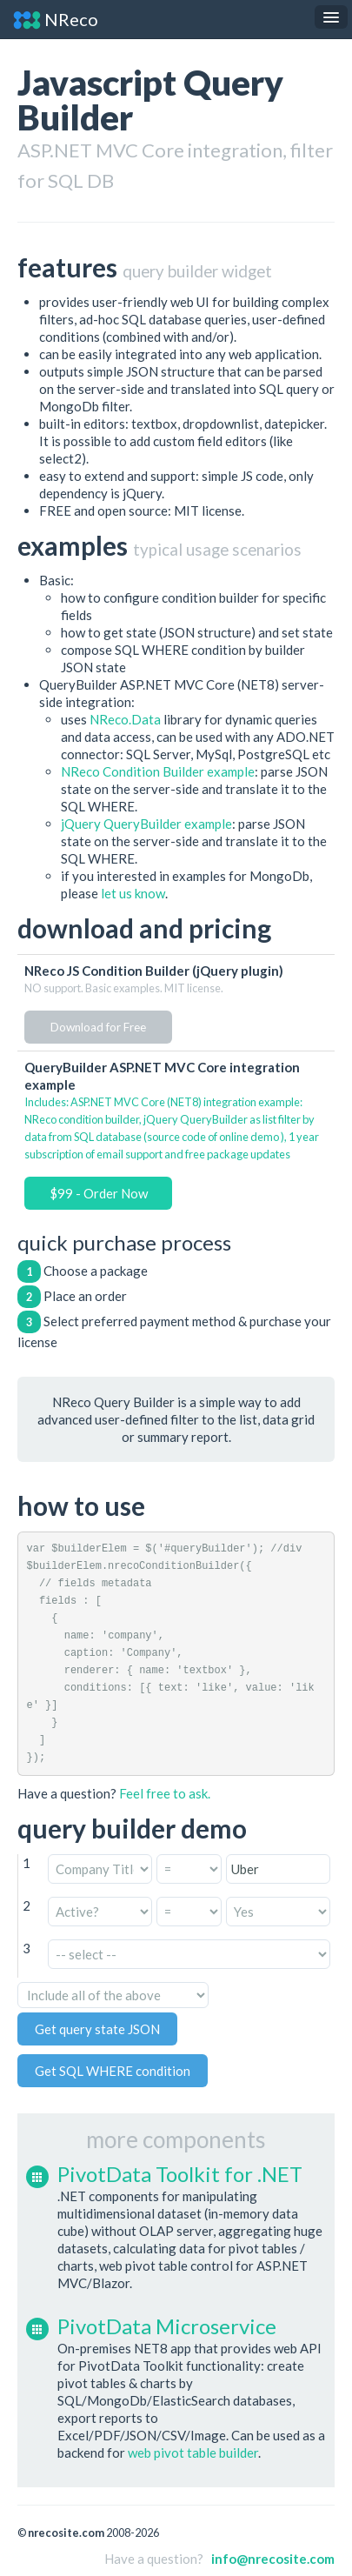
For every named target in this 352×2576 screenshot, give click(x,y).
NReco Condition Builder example (158, 771)
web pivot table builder (193, 2452)
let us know (133, 893)
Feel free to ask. (164, 1793)
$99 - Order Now (99, 1193)
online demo (249, 1137)
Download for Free (98, 1027)
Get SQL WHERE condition (112, 2071)
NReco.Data (125, 719)
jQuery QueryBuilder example (146, 823)
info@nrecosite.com (273, 2558)
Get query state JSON (97, 2029)
